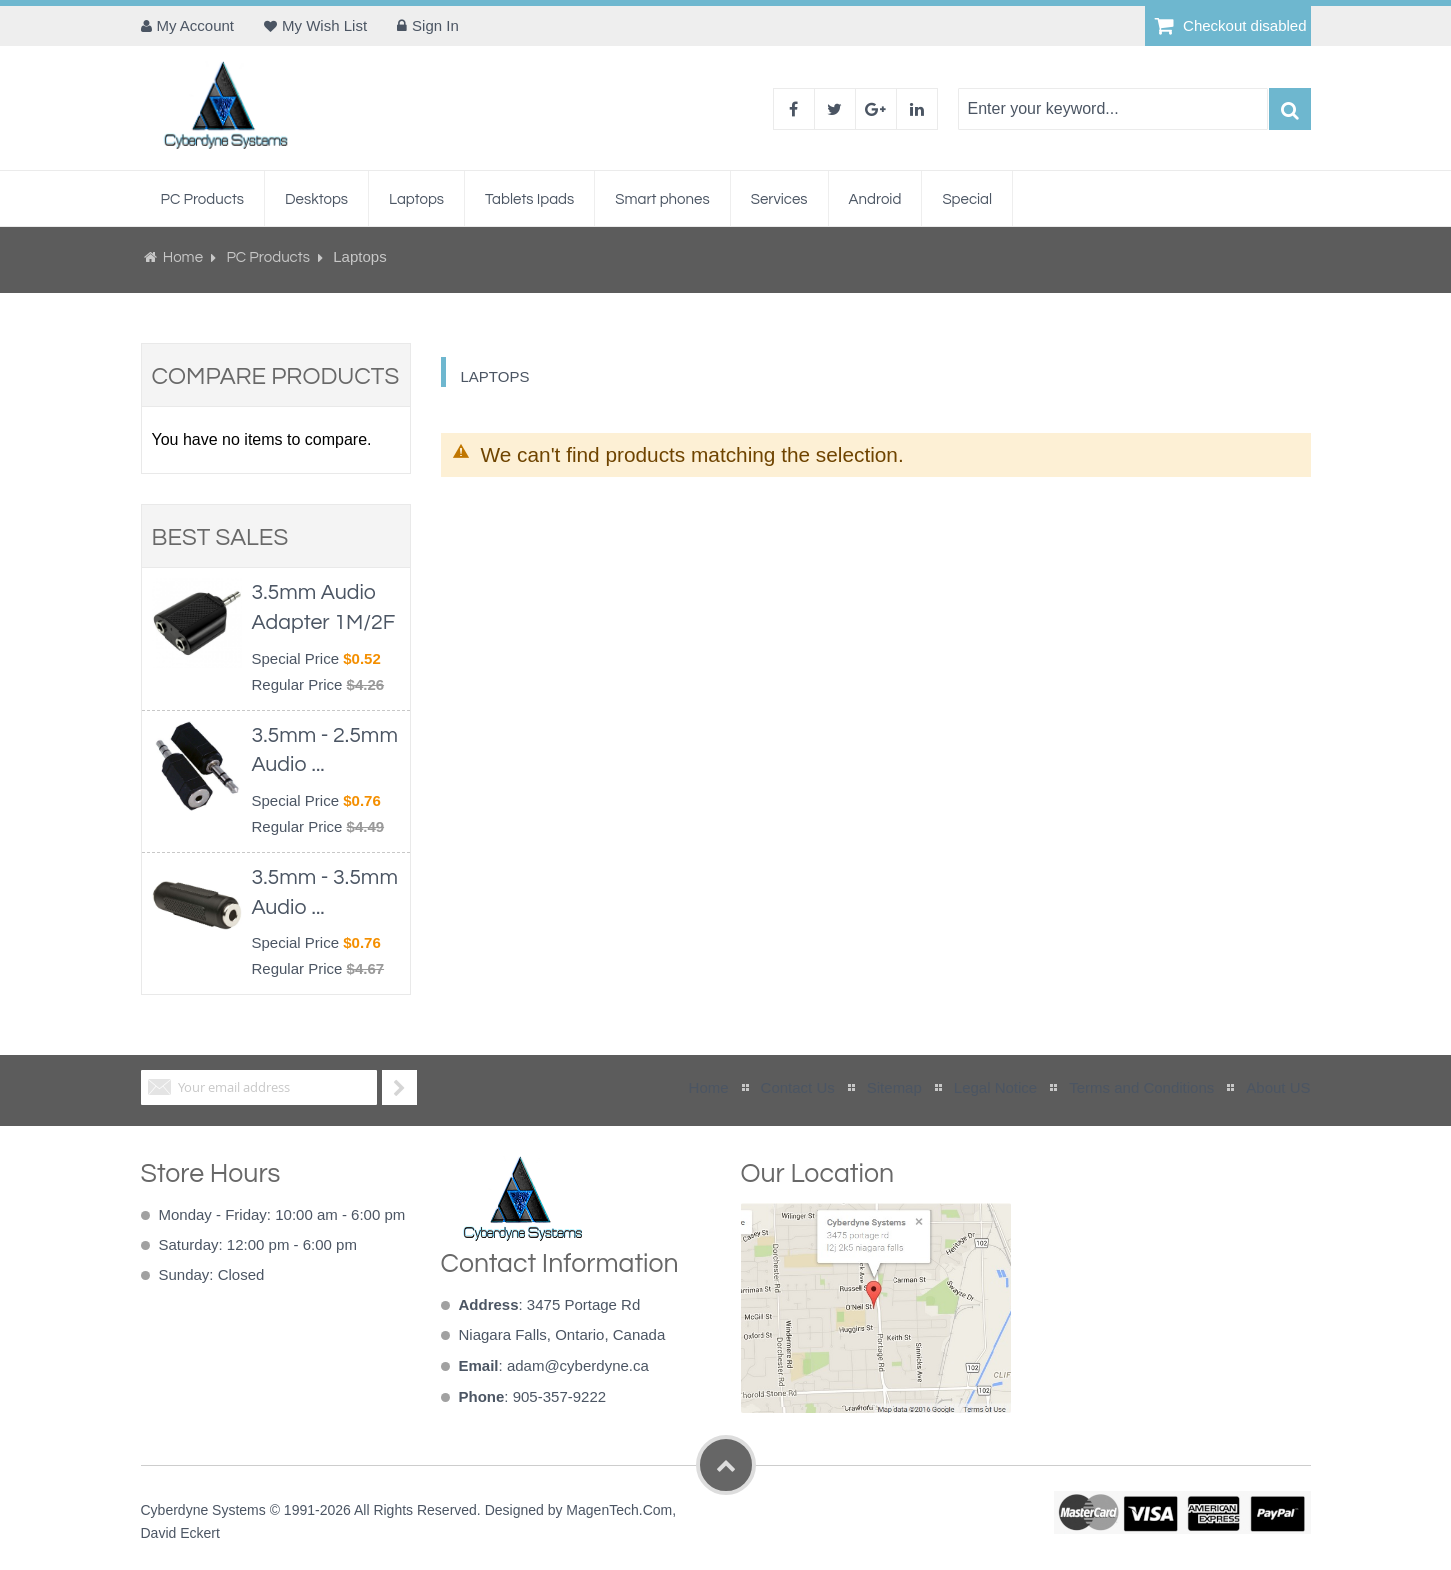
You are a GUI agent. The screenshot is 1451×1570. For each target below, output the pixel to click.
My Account (196, 25)
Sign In (435, 25)
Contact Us (798, 1087)
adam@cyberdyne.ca (578, 1365)
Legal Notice (995, 1087)
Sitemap (894, 1087)
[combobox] (1113, 109)
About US (1278, 1087)
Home (183, 257)
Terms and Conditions (1141, 1087)
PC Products (269, 257)
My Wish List (324, 25)
